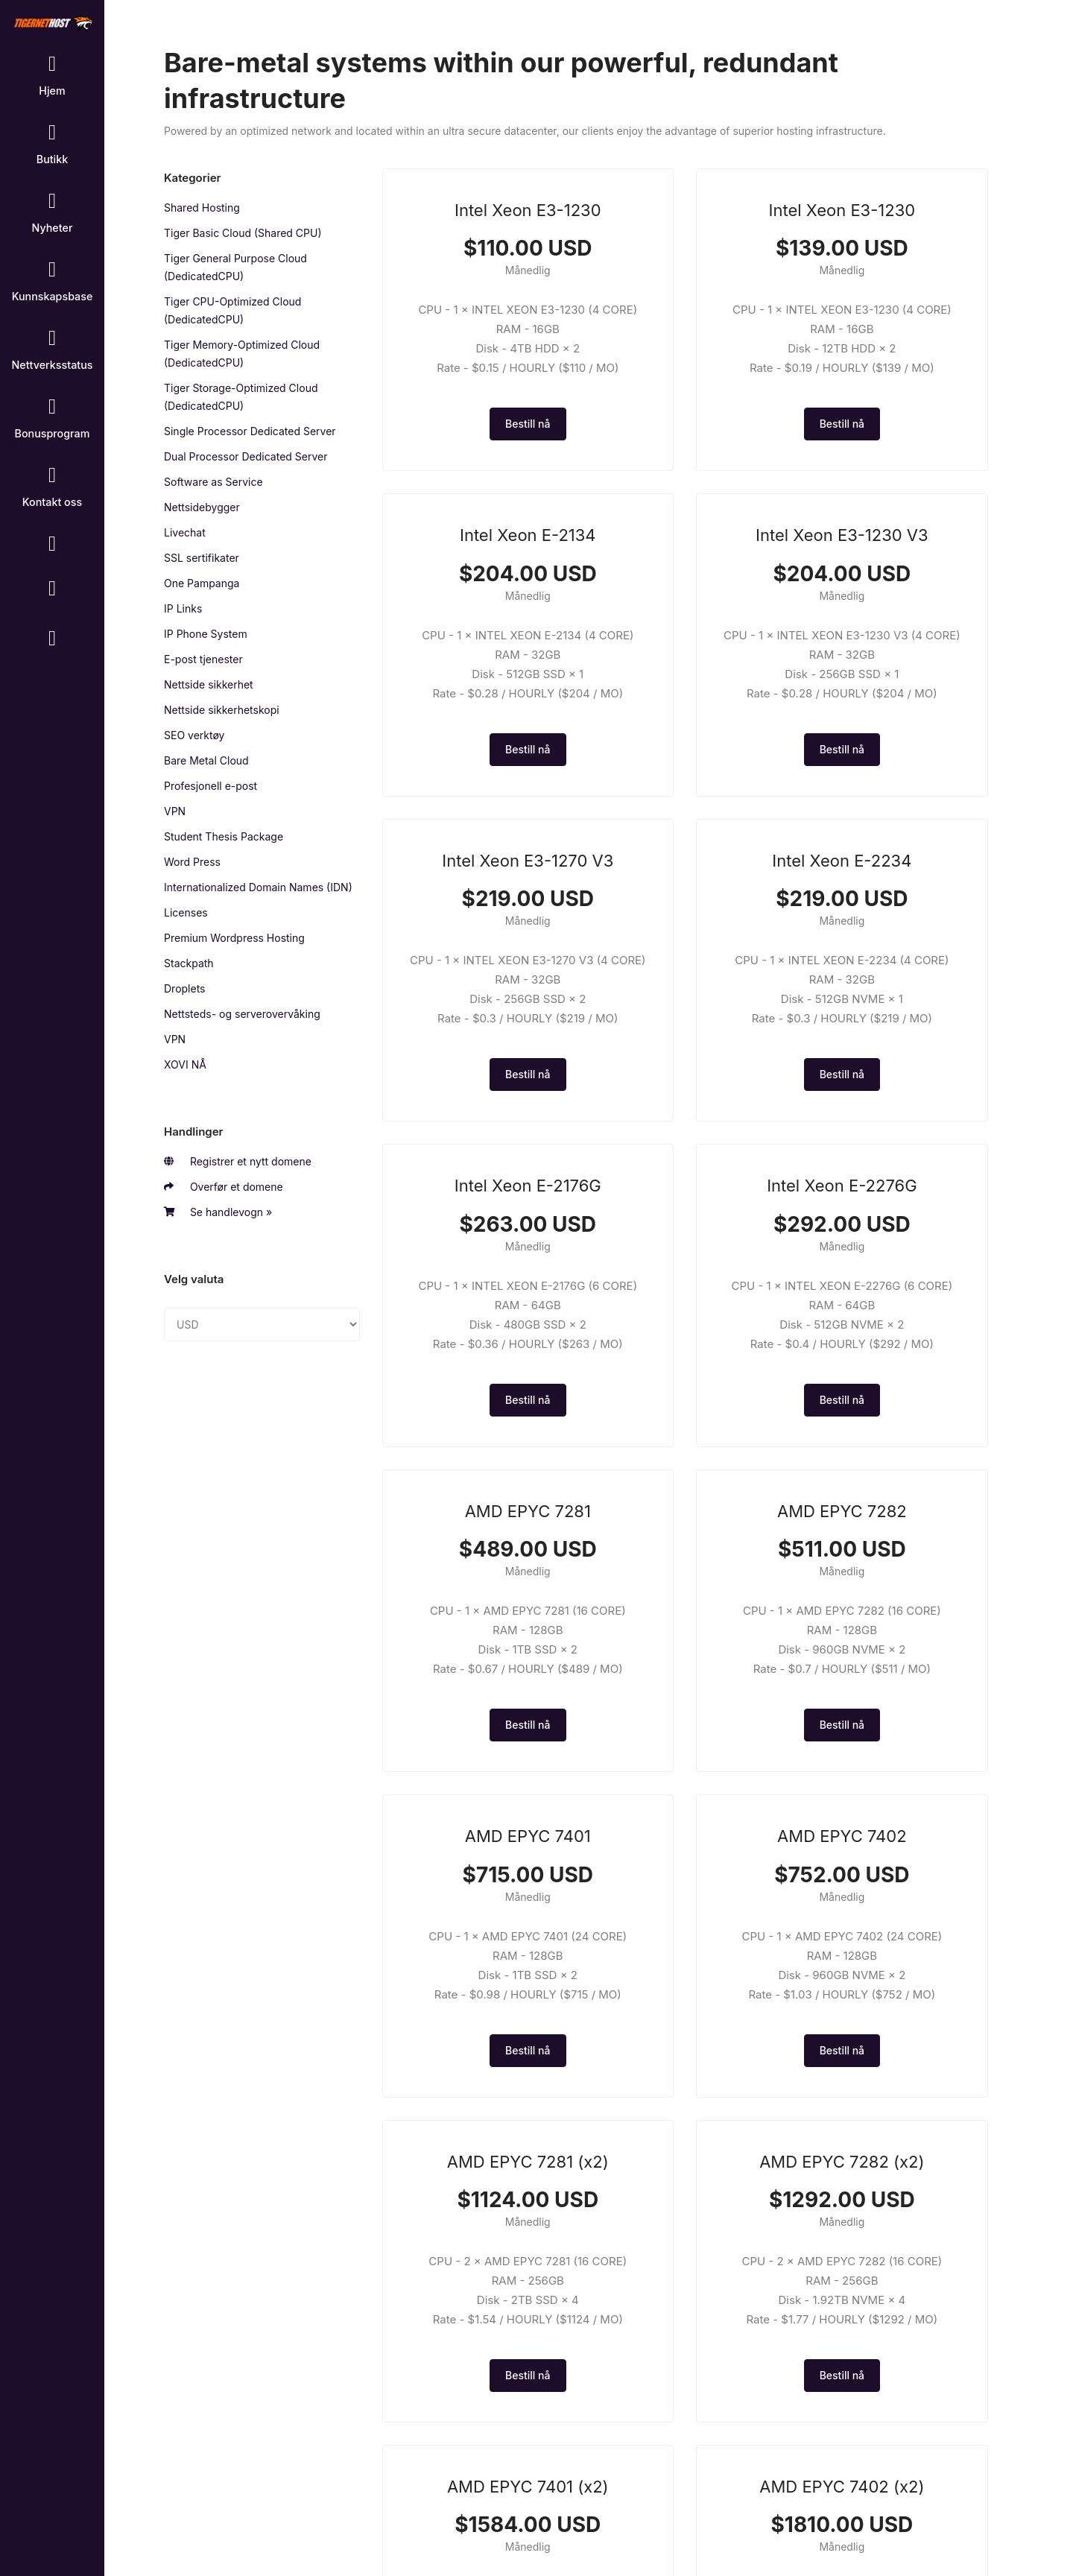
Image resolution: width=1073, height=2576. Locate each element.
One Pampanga (201, 583)
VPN (175, 811)
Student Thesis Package (223, 836)
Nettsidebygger (202, 507)
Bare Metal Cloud (206, 760)
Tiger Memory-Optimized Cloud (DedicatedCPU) (242, 353)
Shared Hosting (202, 207)
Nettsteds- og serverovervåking (242, 1013)
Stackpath (189, 963)
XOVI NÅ (185, 1064)
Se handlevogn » (218, 1212)
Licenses (186, 912)
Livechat (185, 532)
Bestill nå (480, 462)
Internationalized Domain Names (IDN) (258, 887)
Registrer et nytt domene (237, 1162)
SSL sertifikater (201, 557)
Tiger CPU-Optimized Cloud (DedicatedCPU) (232, 310)
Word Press (192, 861)
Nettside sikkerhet (208, 684)
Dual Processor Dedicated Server (246, 456)
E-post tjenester (203, 659)
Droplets (185, 988)
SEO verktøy (194, 735)
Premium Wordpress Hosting (234, 937)
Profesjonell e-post (210, 785)
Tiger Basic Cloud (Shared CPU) (243, 233)
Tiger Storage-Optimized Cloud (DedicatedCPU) (241, 397)
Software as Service (213, 481)
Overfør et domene (223, 1187)
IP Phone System (205, 633)
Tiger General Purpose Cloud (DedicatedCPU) (235, 267)
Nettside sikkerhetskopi (221, 709)
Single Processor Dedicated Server (250, 431)
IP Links (183, 608)
